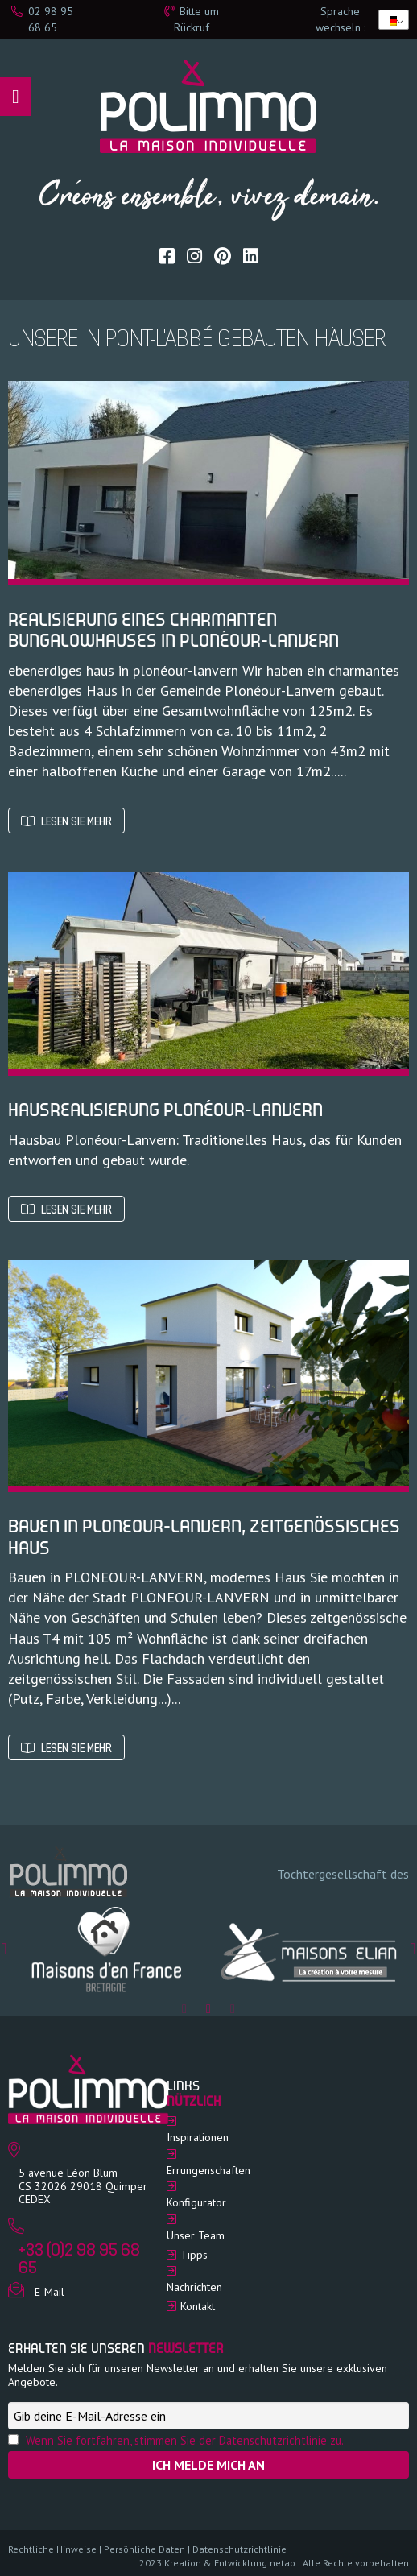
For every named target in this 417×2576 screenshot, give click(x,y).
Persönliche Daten (144, 2549)
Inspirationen (198, 2137)
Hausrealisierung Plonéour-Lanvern (165, 1111)
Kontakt (197, 2306)
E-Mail (49, 2291)
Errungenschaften (208, 2170)
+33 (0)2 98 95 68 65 (79, 2260)
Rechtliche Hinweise (52, 2549)
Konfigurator (196, 2202)
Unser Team (196, 2235)
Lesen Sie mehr (66, 822)
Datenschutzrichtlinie (239, 2549)
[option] (108, 1948)
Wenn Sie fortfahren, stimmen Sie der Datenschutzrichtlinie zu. (185, 2440)
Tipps (194, 2254)
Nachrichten (194, 2287)
